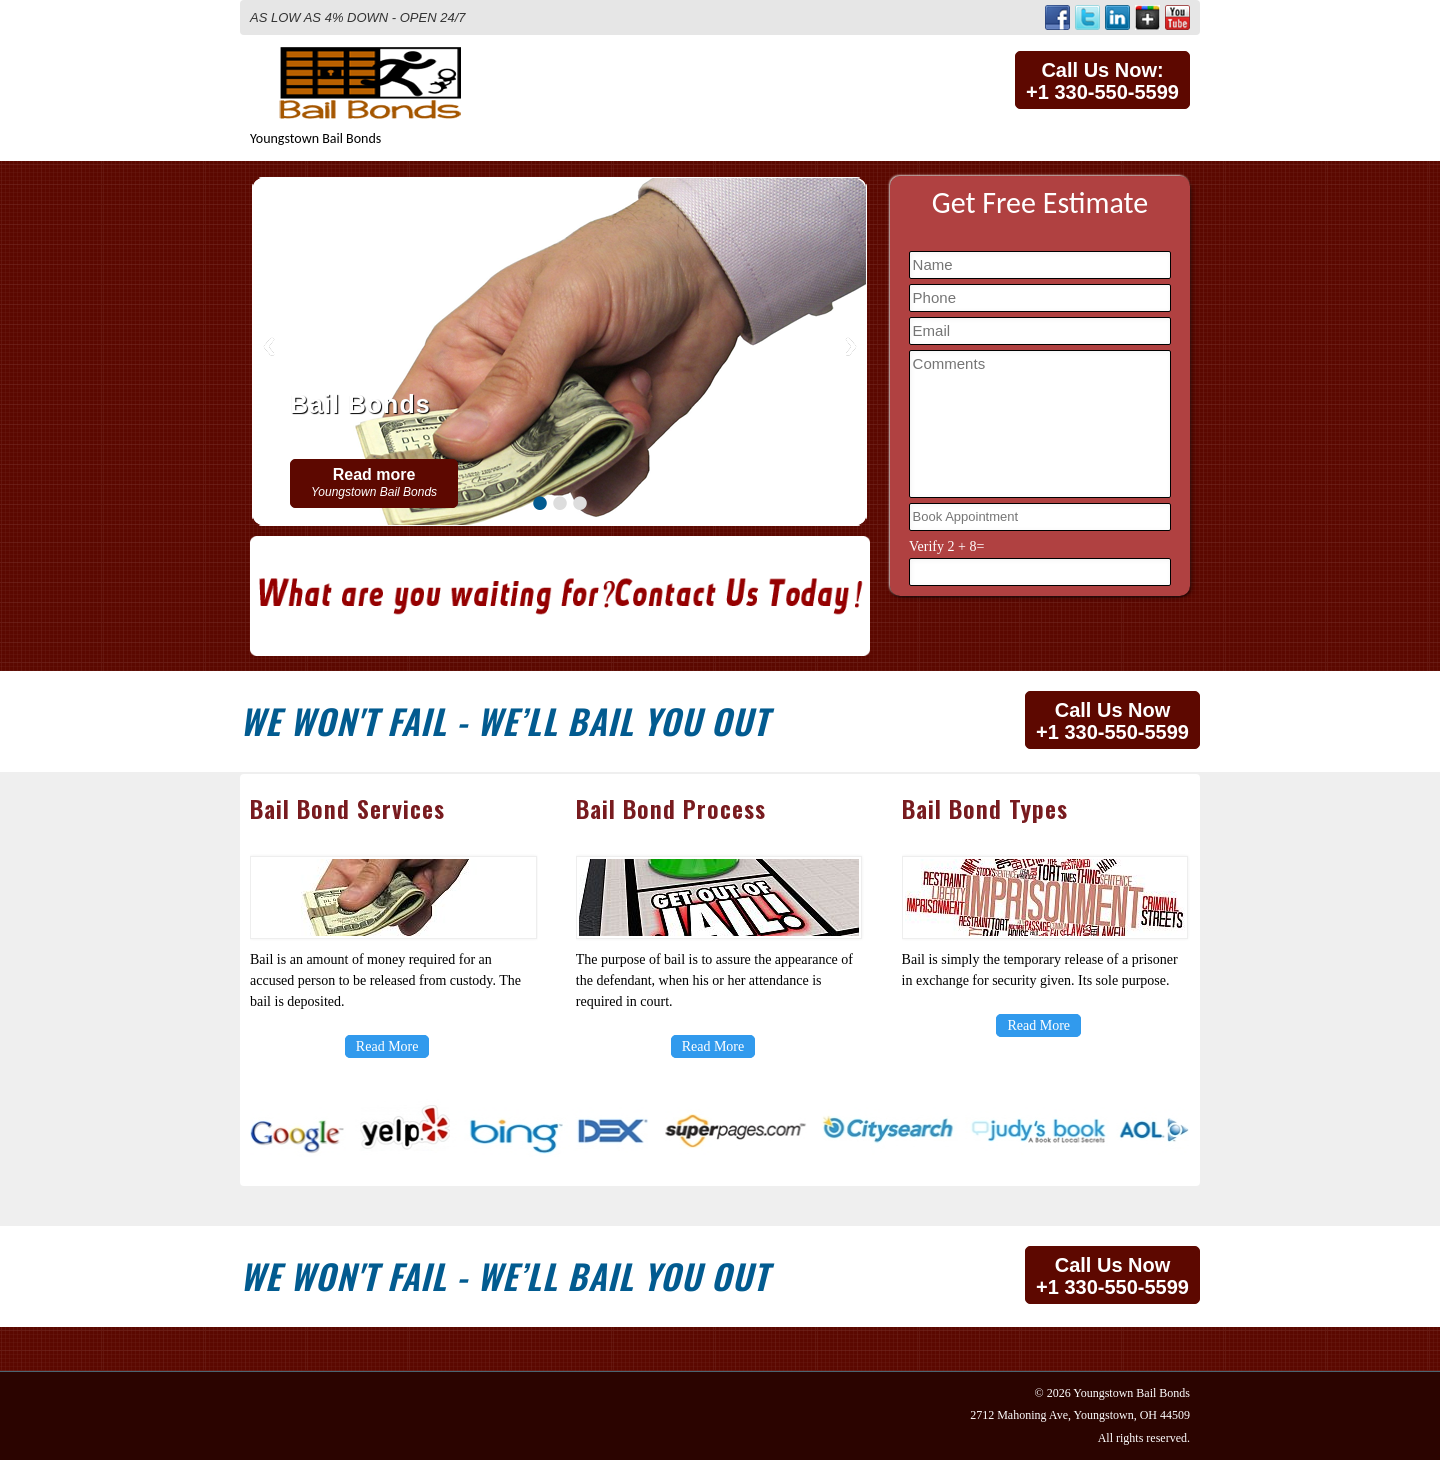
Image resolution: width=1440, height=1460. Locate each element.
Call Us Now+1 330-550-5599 (1112, 721)
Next (851, 346)
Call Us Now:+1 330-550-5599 (1102, 81)
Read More (387, 1046)
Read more (374, 482)
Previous (269, 346)
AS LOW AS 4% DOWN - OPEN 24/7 (358, 17)
